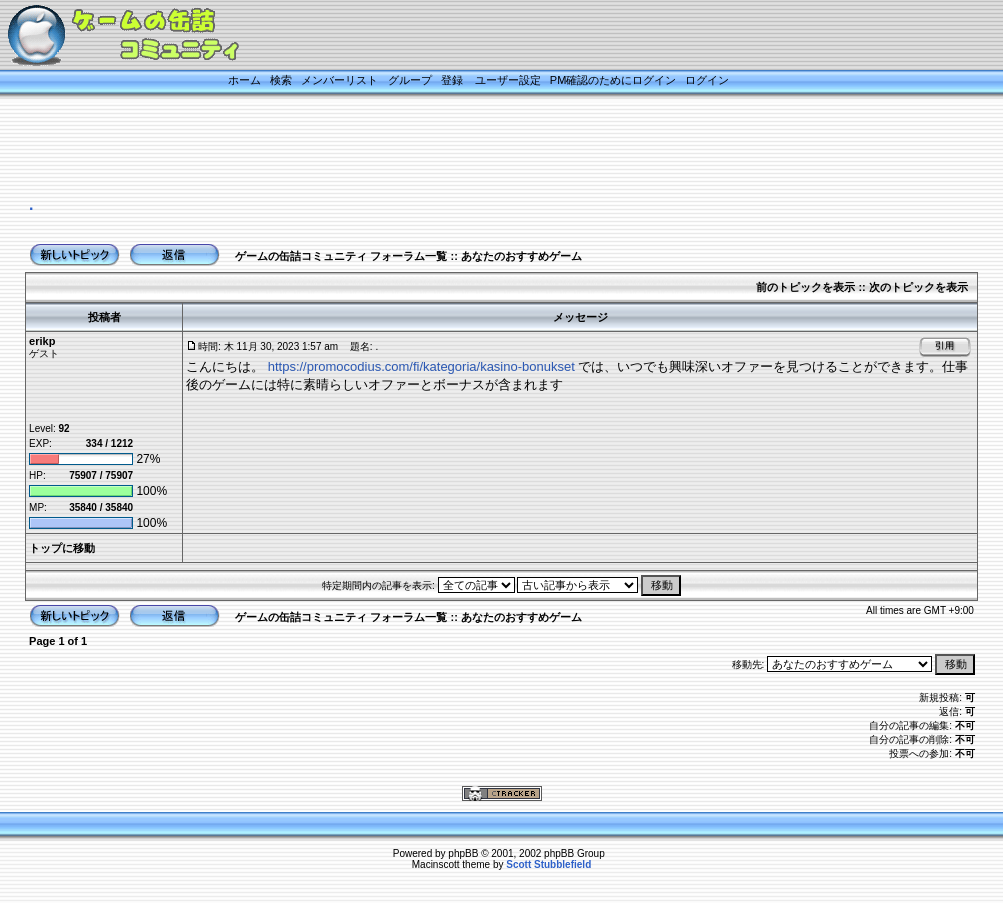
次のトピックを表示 (918, 287)
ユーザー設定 (508, 80)
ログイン (707, 80)
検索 (281, 80)
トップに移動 (62, 548)
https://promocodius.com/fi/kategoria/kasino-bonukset (421, 366)
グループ (410, 80)
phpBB (463, 853)
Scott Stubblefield (548, 864)
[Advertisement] (477, 147)
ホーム (244, 80)
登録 (452, 80)
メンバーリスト (339, 80)
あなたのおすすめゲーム (521, 256)
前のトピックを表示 (805, 287)
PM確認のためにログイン (613, 80)
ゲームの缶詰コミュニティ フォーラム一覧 (341, 256)
